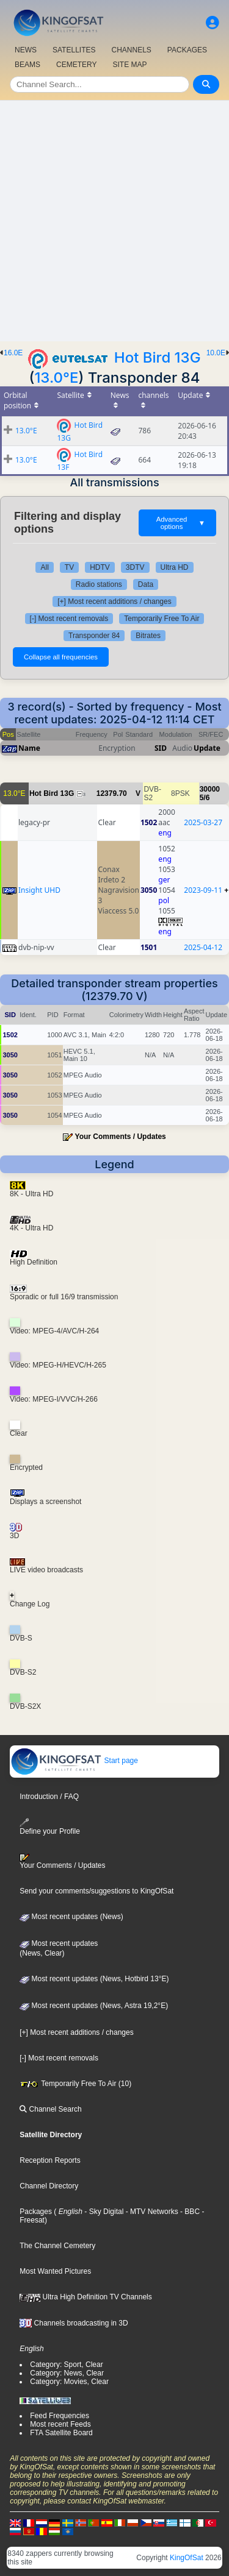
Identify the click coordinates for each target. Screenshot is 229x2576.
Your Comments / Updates (120, 1136)
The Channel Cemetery (57, 2245)
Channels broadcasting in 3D (74, 2323)
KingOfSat (186, 2557)
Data (145, 584)
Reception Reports (50, 2160)
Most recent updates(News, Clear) (59, 1948)
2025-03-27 (203, 822)
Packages (36, 2211)
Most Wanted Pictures (55, 2271)
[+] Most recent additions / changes (114, 601)
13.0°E (56, 377)
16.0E (13, 353)
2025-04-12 (203, 947)
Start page (74, 1760)
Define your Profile (50, 1827)
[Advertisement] (114, 221)
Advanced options (180, 523)
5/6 (205, 797)
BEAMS (27, 64)
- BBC (189, 2211)
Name (29, 748)
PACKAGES (187, 50)
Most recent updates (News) (71, 1916)
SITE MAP (129, 64)
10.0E (215, 353)
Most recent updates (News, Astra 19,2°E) (94, 2005)
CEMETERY (76, 64)
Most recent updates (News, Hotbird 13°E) (94, 1979)
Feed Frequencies (59, 2415)
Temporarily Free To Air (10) (75, 2083)
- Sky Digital (102, 2211)
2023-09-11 (203, 890)
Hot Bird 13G (157, 357)
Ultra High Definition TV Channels (86, 2297)
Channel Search (50, 2109)
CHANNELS (131, 50)
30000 (210, 789)
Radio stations (99, 584)
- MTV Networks (150, 2211)
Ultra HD (175, 567)
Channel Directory (49, 2186)
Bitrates (148, 635)
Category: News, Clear (67, 2373)
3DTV (135, 567)
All (44, 567)
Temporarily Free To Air (161, 618)
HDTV (100, 567)
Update (207, 748)
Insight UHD (39, 890)
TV (69, 567)
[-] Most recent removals (69, 618)
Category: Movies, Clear (69, 2381)
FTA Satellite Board (61, 2433)
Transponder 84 (94, 635)
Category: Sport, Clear (66, 2364)
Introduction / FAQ (49, 1796)
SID (160, 748)
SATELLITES (74, 50)
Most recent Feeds (60, 2424)
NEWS (26, 50)
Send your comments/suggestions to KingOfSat (96, 1891)
